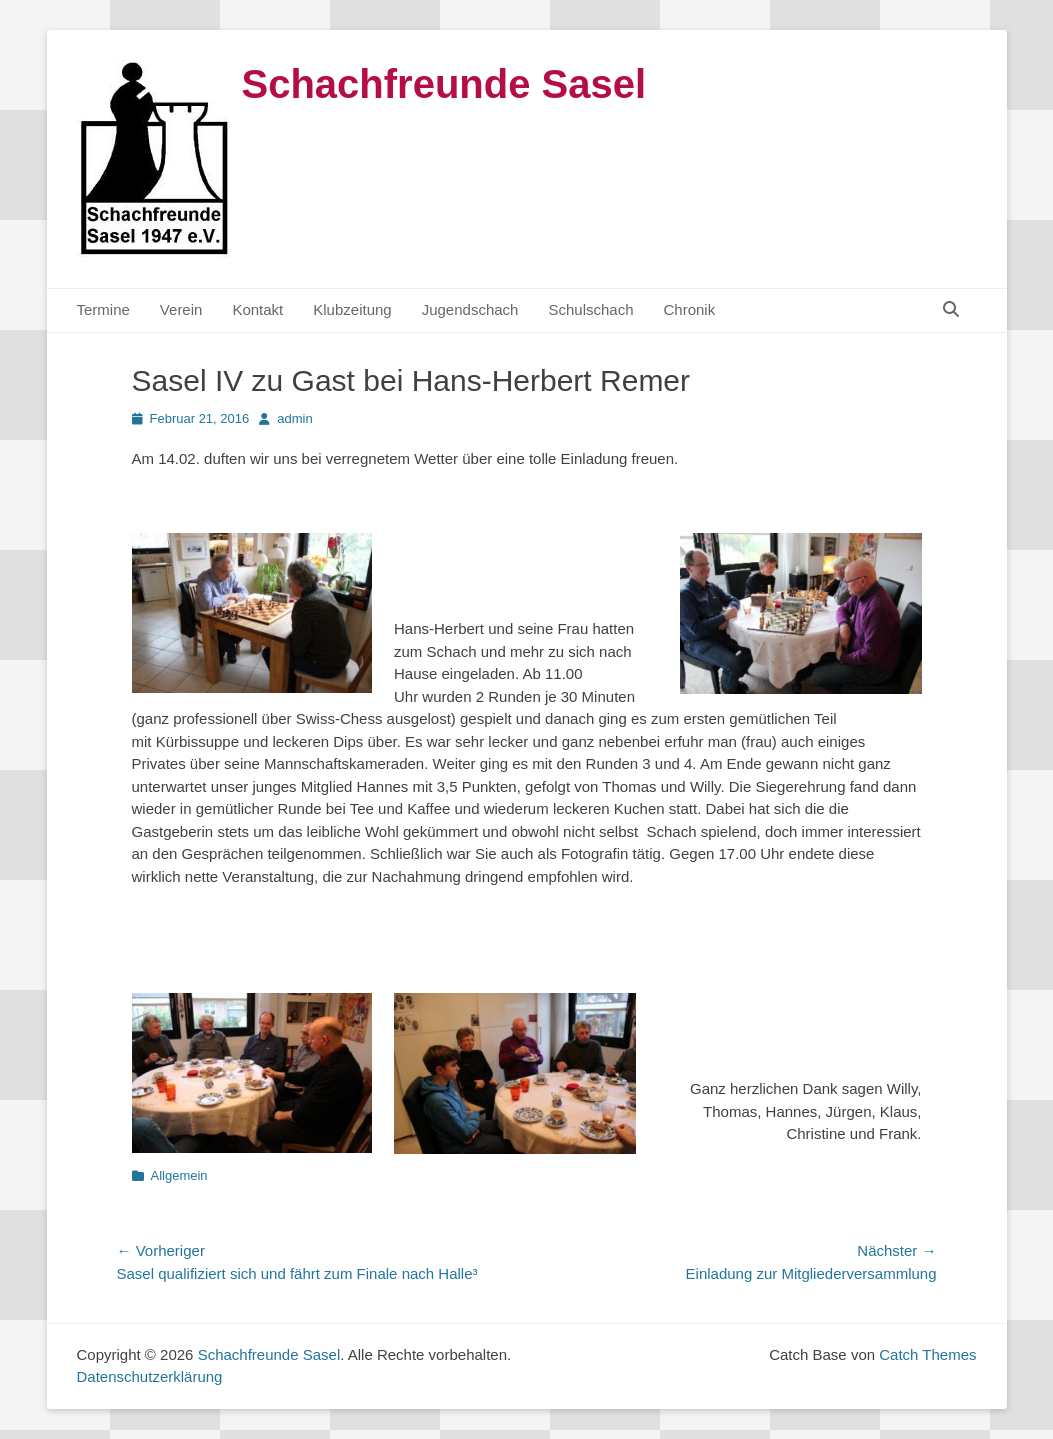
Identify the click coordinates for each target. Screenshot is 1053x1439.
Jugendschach (470, 309)
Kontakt (257, 309)
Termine (103, 309)
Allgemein (179, 1175)
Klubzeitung (352, 309)
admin (294, 418)
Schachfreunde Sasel (444, 84)
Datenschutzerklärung (150, 1376)
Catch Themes (927, 1354)
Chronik (690, 309)
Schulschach (590, 309)
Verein (181, 309)
